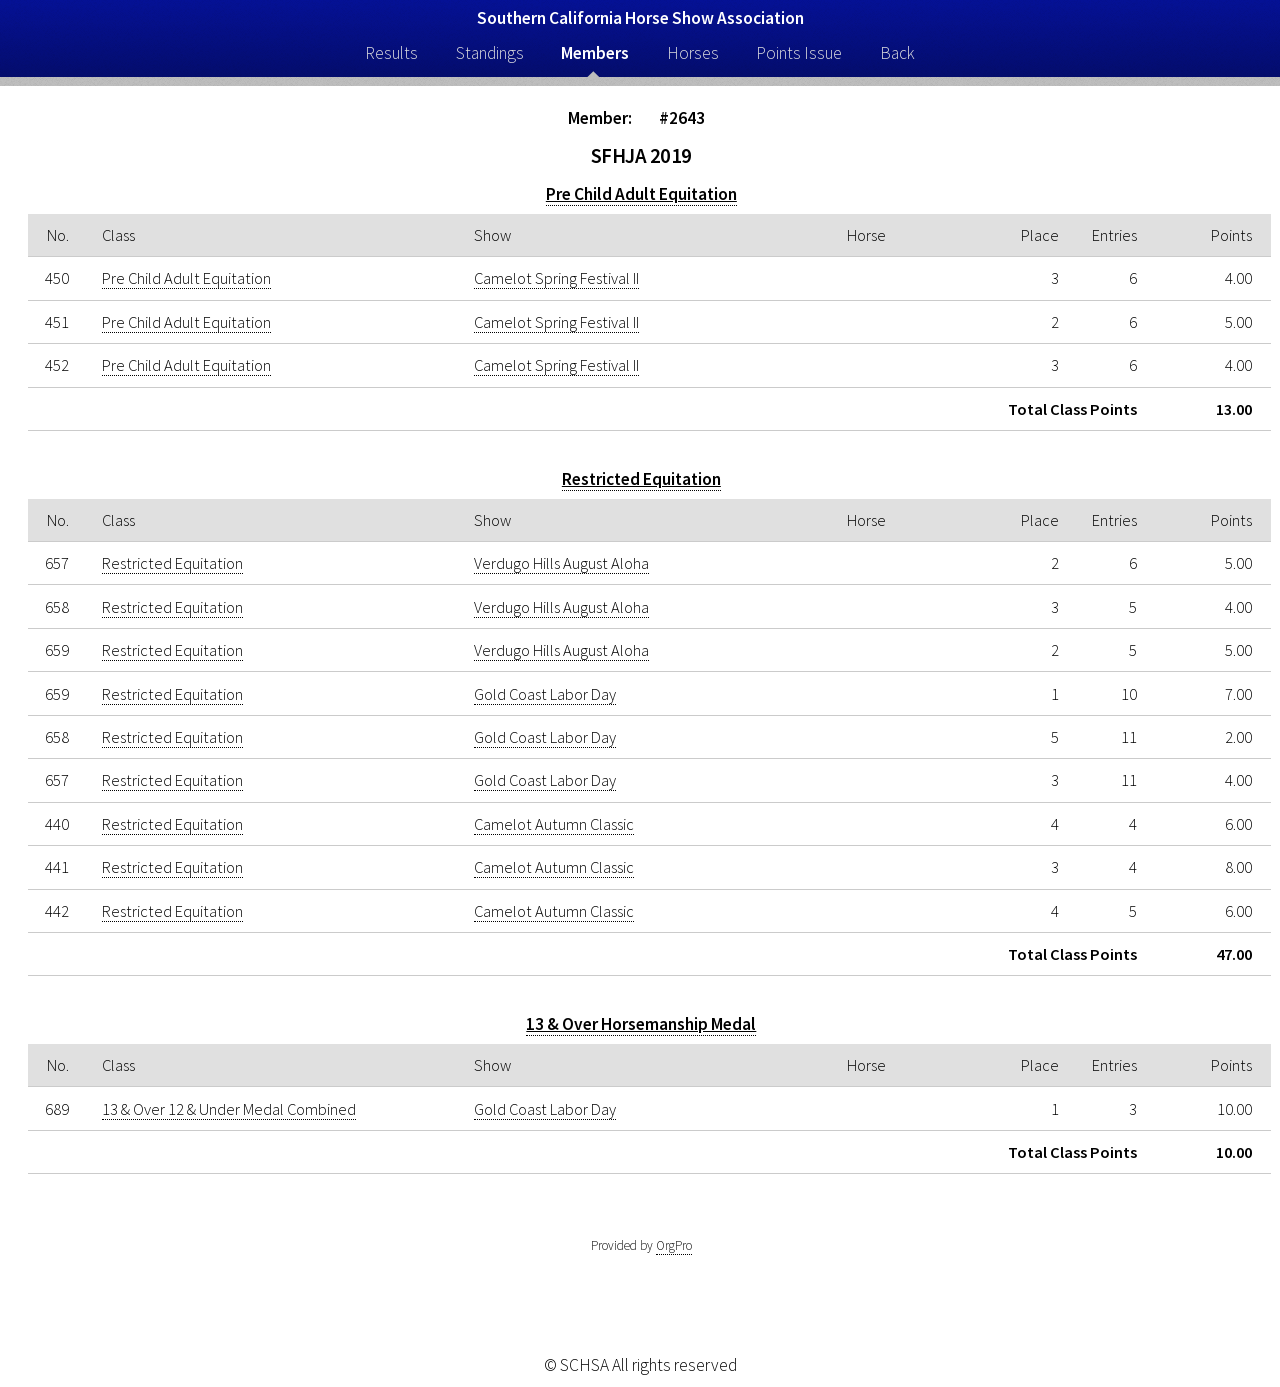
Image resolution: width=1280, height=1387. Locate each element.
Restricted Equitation (641, 479)
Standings (490, 53)
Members (595, 53)
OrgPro (674, 1245)
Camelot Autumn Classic (554, 824)
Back (897, 53)
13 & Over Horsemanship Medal (641, 1024)
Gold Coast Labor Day (545, 694)
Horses (693, 53)
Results (391, 53)
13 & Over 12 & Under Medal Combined (229, 1109)
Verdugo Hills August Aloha (561, 563)
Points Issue (799, 53)
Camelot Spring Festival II (556, 278)
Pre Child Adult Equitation (641, 194)
